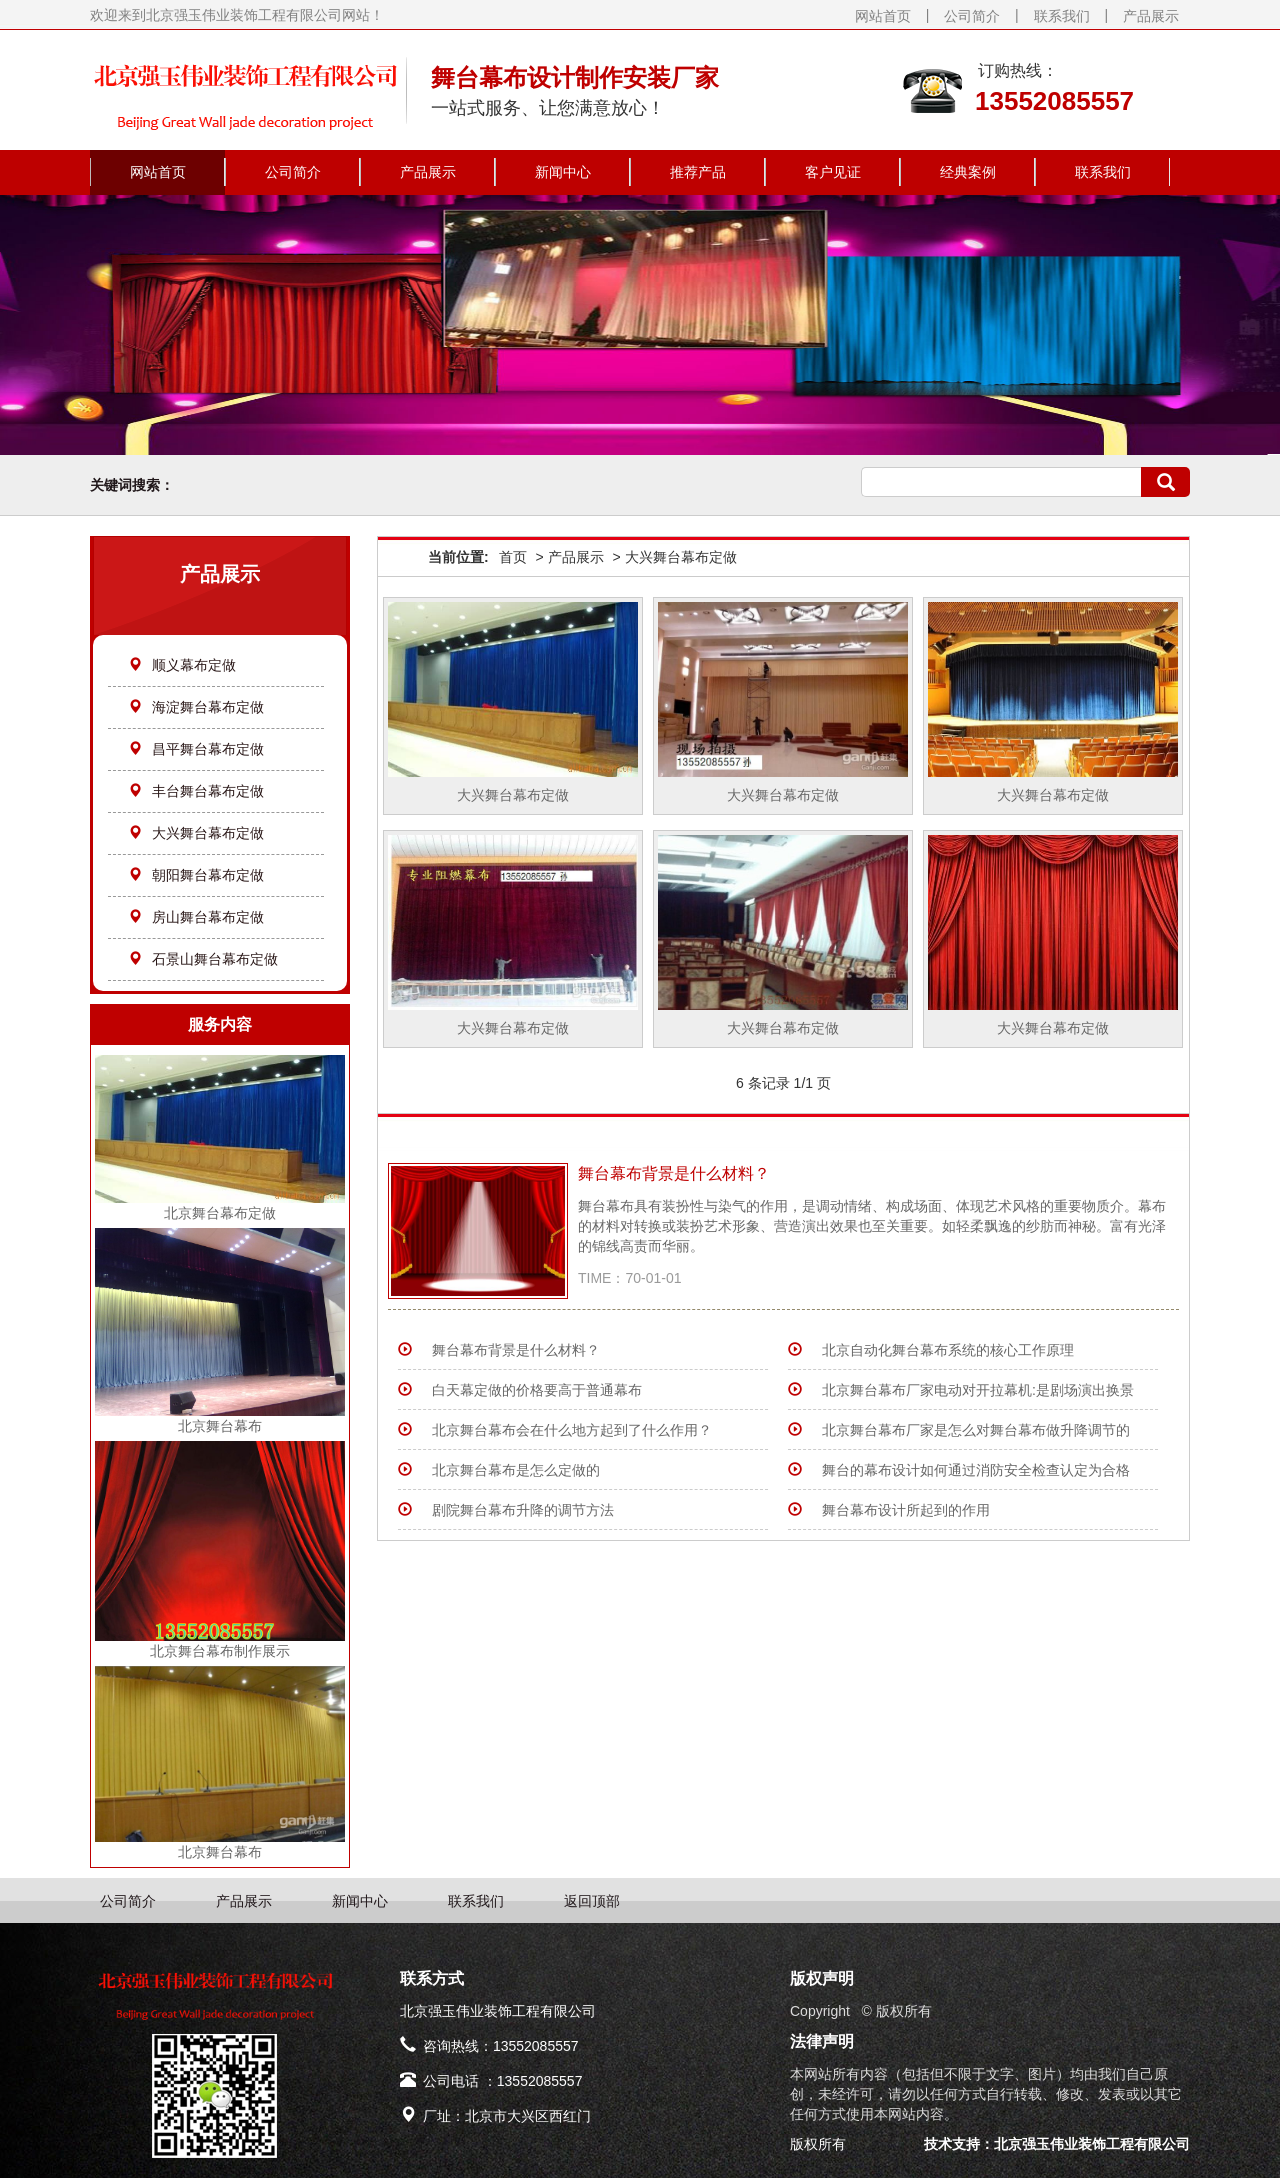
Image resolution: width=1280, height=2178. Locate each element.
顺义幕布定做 (182, 665)
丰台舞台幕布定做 (196, 791)
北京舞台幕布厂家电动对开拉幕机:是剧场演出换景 (978, 1390)
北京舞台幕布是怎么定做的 (516, 1470)
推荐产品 (698, 172)
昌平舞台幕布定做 (196, 749)
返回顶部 (592, 1901)
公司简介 (972, 16)
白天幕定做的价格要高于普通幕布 (537, 1390)
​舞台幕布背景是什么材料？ (674, 1173)
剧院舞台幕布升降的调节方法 (523, 1510)
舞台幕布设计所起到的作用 (906, 1510)
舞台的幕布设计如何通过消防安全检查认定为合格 (976, 1470)
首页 (513, 557)
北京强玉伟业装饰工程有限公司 (1092, 2144)
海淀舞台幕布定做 (196, 707)
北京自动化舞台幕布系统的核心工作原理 (948, 1350)
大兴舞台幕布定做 (196, 833)
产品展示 (1151, 16)
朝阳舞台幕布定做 (196, 875)
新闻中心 (563, 172)
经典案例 (968, 172)
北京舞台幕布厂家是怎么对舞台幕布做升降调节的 (976, 1430)
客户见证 (833, 172)
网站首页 (883, 16)
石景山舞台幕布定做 (203, 959)
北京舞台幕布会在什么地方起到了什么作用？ (572, 1430)
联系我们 (1062, 16)
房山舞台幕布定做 (196, 917)
